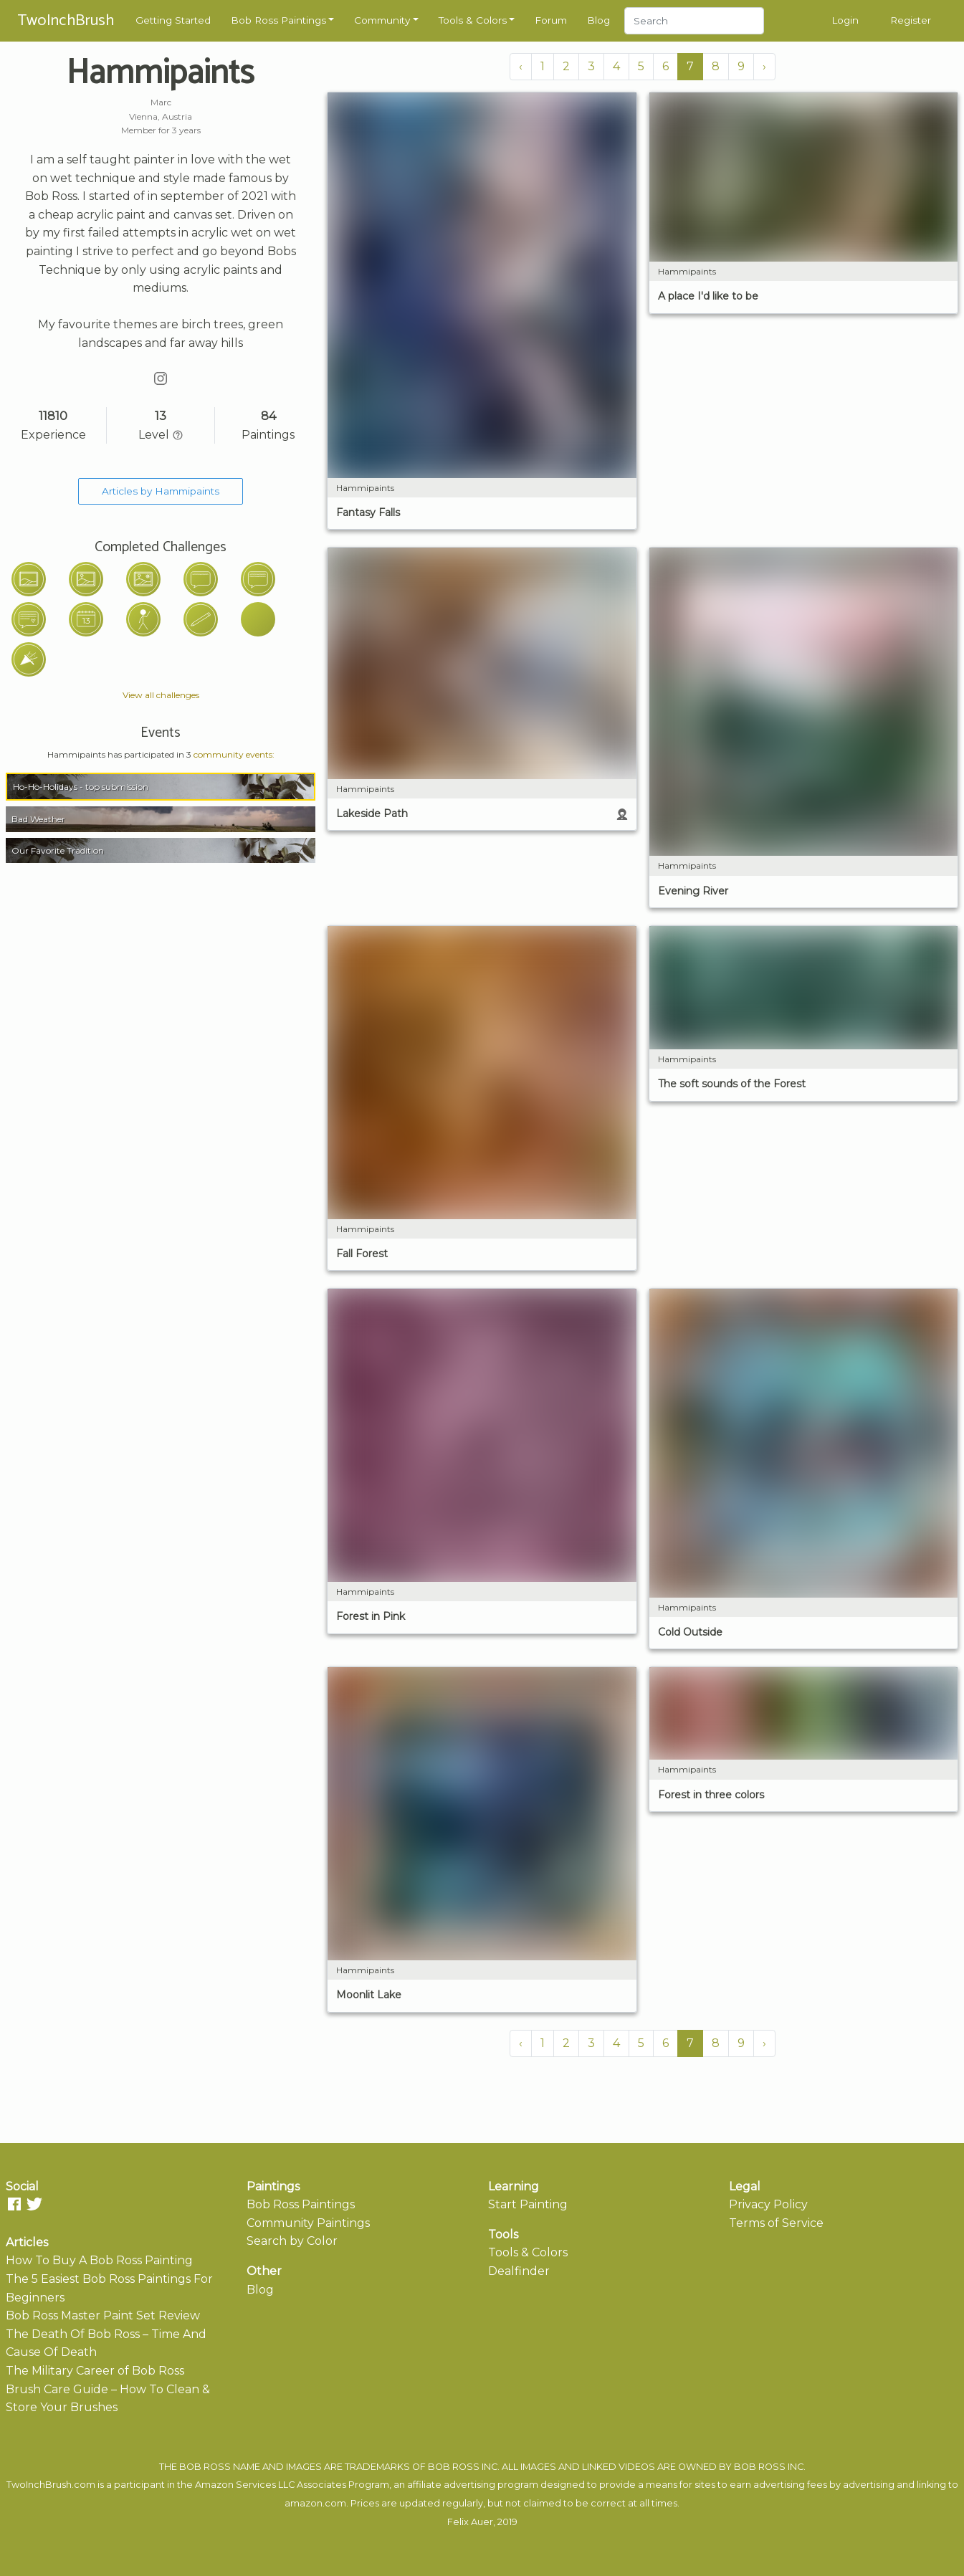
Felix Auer (470, 2522)
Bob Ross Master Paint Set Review (103, 2315)
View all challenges (161, 695)
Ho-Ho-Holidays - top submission (80, 786)
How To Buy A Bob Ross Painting (99, 2260)
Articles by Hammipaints (160, 491)
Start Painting (528, 2204)
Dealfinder (519, 2271)
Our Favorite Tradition (57, 850)
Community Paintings (308, 2223)
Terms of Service (776, 2223)
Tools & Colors (473, 20)
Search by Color (292, 2241)
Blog (598, 20)
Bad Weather (38, 819)
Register (910, 20)
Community (382, 20)
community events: (234, 754)
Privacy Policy (768, 2204)
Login (845, 20)
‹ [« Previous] (520, 66)
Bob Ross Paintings (278, 20)
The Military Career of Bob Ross (95, 2370)
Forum (551, 20)
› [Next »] (764, 66)
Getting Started (173, 20)
